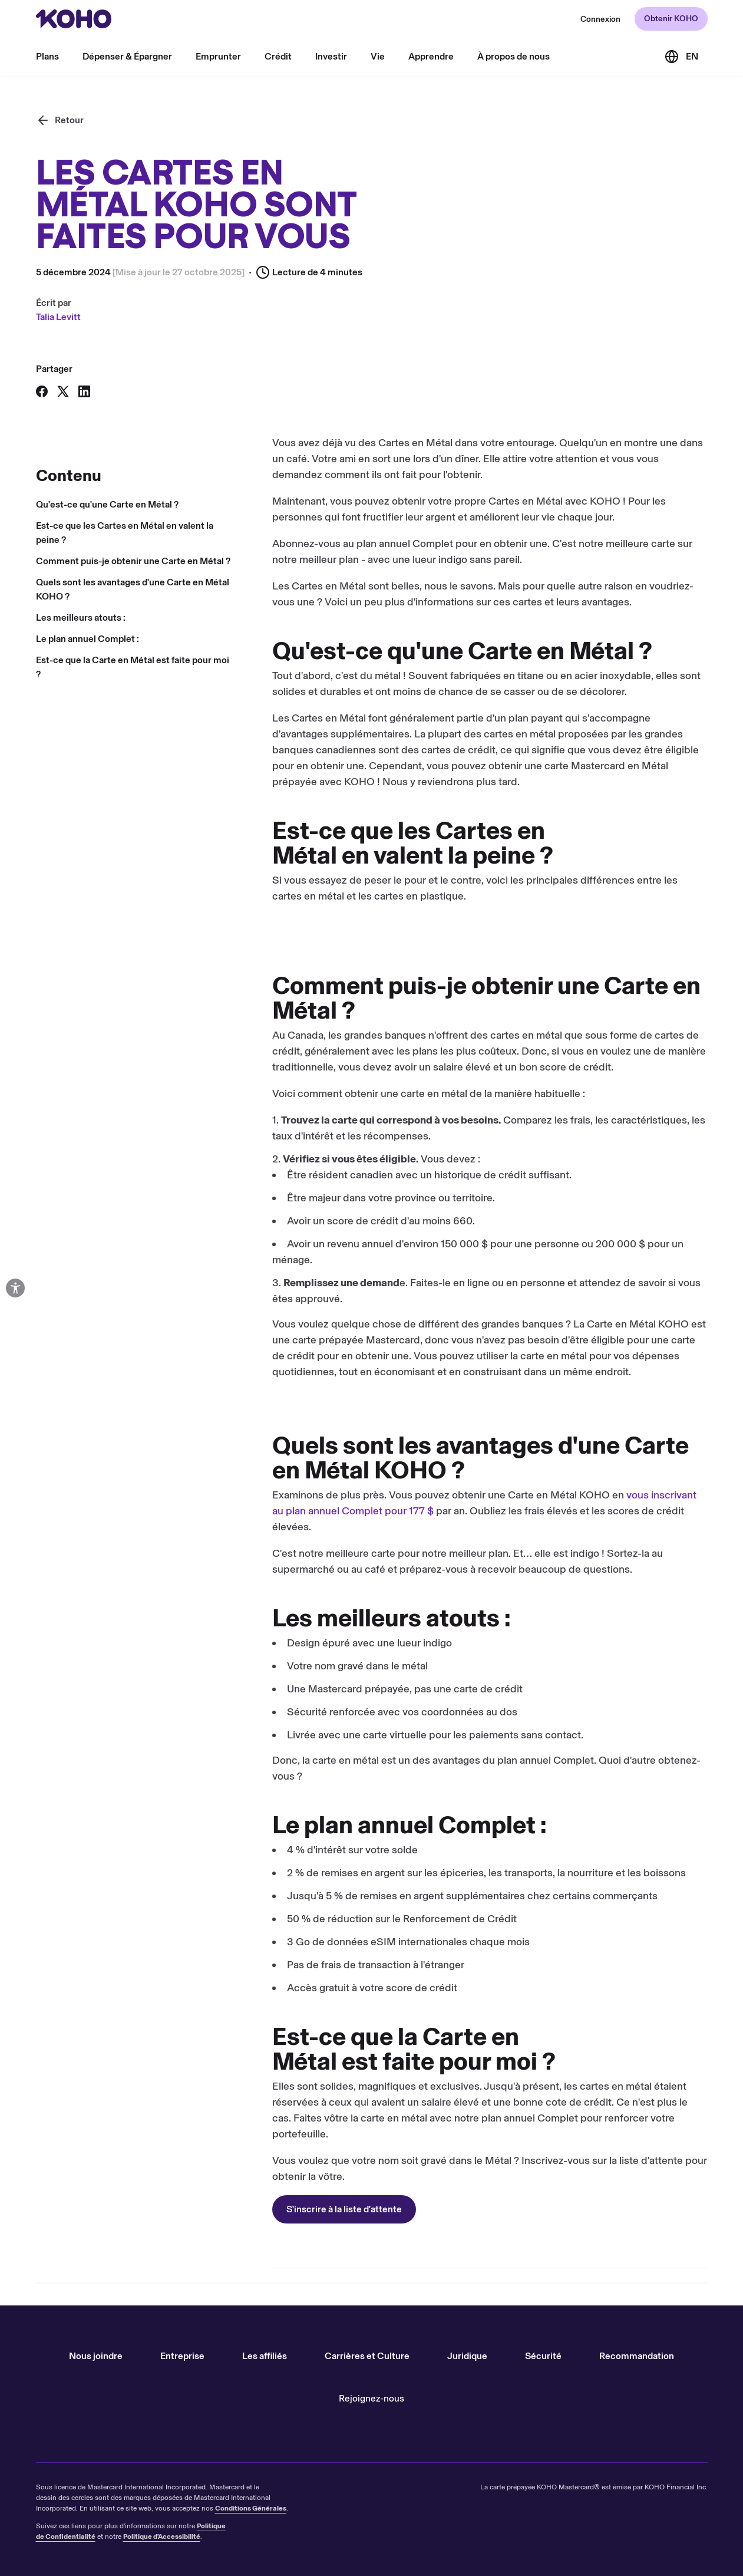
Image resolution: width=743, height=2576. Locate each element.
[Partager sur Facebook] (42, 391)
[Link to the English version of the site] (681, 56)
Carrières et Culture (367, 2355)
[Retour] (60, 120)
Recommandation (636, 2355)
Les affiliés (264, 2355)
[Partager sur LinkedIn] (84, 391)
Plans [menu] (47, 56)
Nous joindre (96, 2355)
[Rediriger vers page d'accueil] (73, 18)
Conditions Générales (250, 2508)
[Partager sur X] (63, 391)
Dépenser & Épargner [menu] (127, 56)
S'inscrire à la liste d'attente (108, 2211)
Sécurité (543, 2355)
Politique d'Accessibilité (161, 2536)
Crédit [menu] (278, 56)
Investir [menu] (331, 56)
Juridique (467, 2355)
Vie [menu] (378, 56)
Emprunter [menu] (218, 56)
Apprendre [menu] (431, 56)
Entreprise (182, 2355)
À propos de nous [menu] (513, 56)
